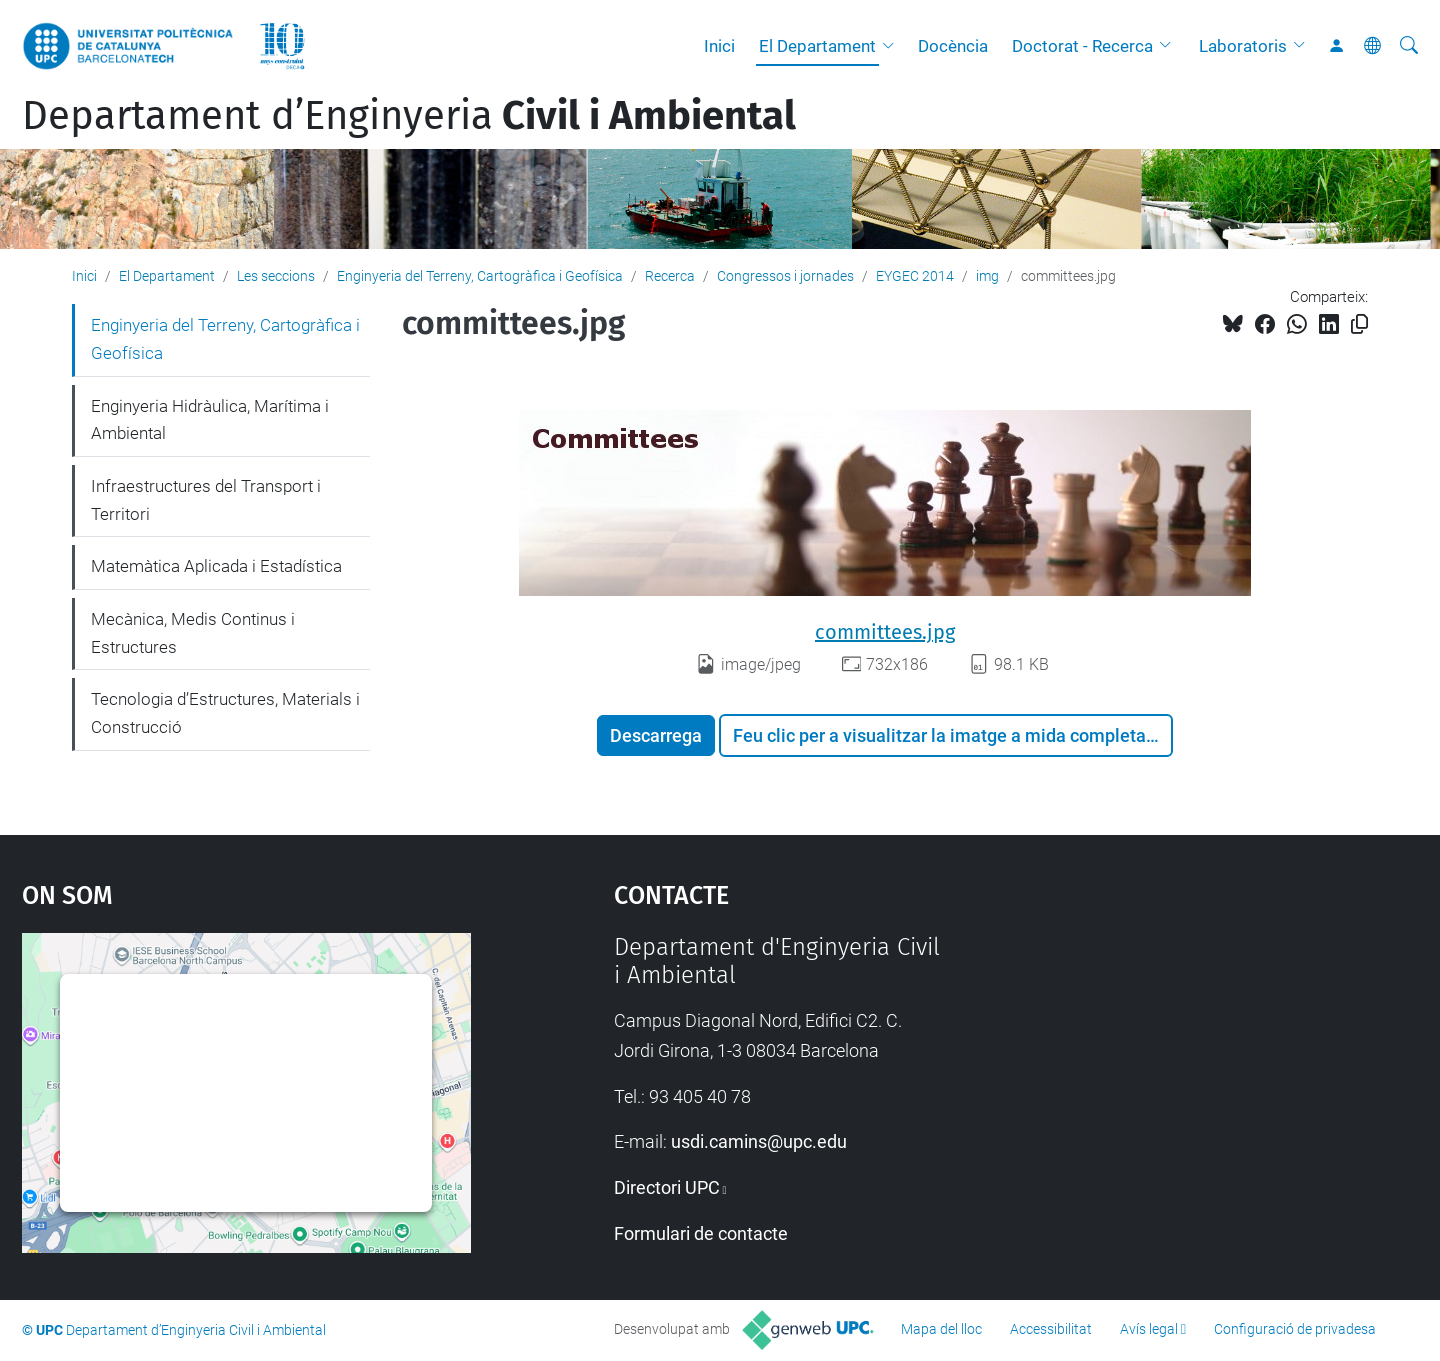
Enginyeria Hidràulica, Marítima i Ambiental (210, 420)
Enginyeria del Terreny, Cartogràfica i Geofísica (480, 276)
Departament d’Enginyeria (409, 116)
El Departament (817, 46)
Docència (953, 46)
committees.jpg (885, 632)
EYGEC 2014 (915, 276)
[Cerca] (1409, 46)
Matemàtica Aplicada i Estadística (216, 566)
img (987, 276)
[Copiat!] (1359, 324)
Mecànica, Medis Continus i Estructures (193, 633)
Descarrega (656, 735)
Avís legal (1149, 1329)
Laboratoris (1243, 46)
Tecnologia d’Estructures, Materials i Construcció (225, 713)
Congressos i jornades (785, 276)
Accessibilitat (1051, 1329)
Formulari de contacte (701, 1233)
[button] (893, 46)
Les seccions (276, 276)
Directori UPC (667, 1187)
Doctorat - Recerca (1082, 46)
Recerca (670, 276)
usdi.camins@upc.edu (759, 1141)
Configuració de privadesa (1295, 1329)
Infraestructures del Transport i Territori (206, 500)
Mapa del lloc (941, 1329)
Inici (719, 46)
